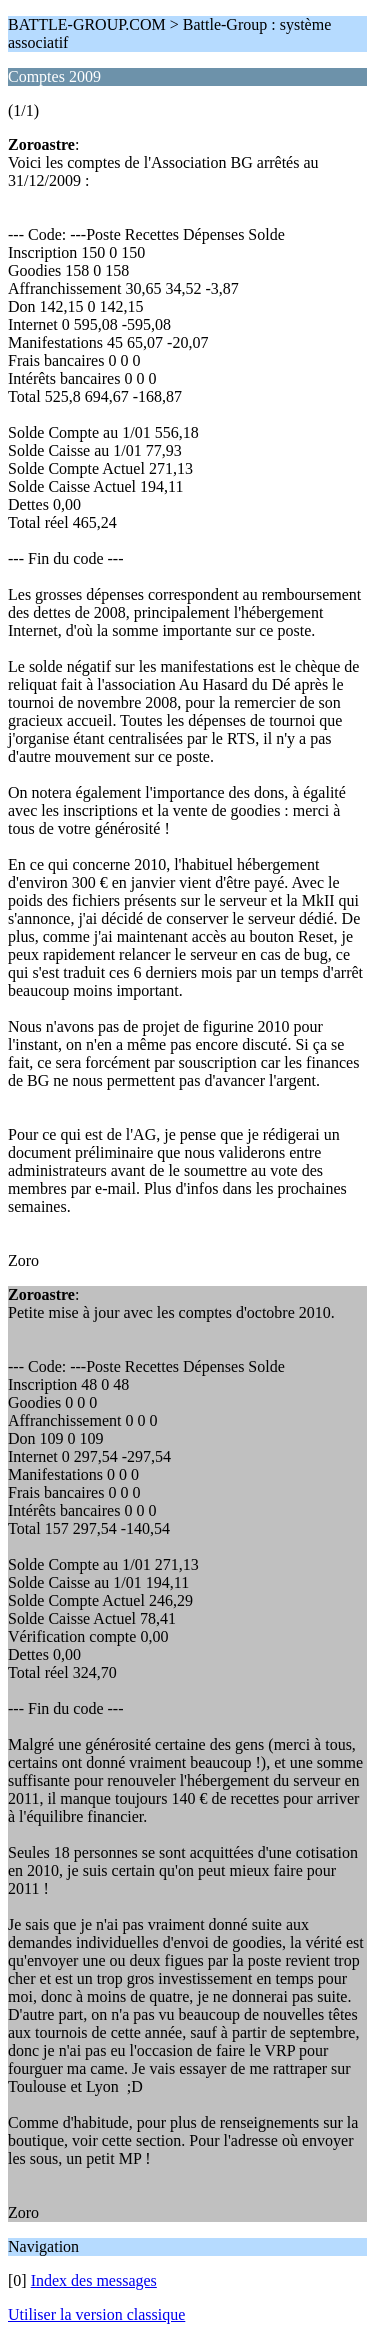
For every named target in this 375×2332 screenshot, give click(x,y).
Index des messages (94, 2280)
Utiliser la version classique (96, 2314)
